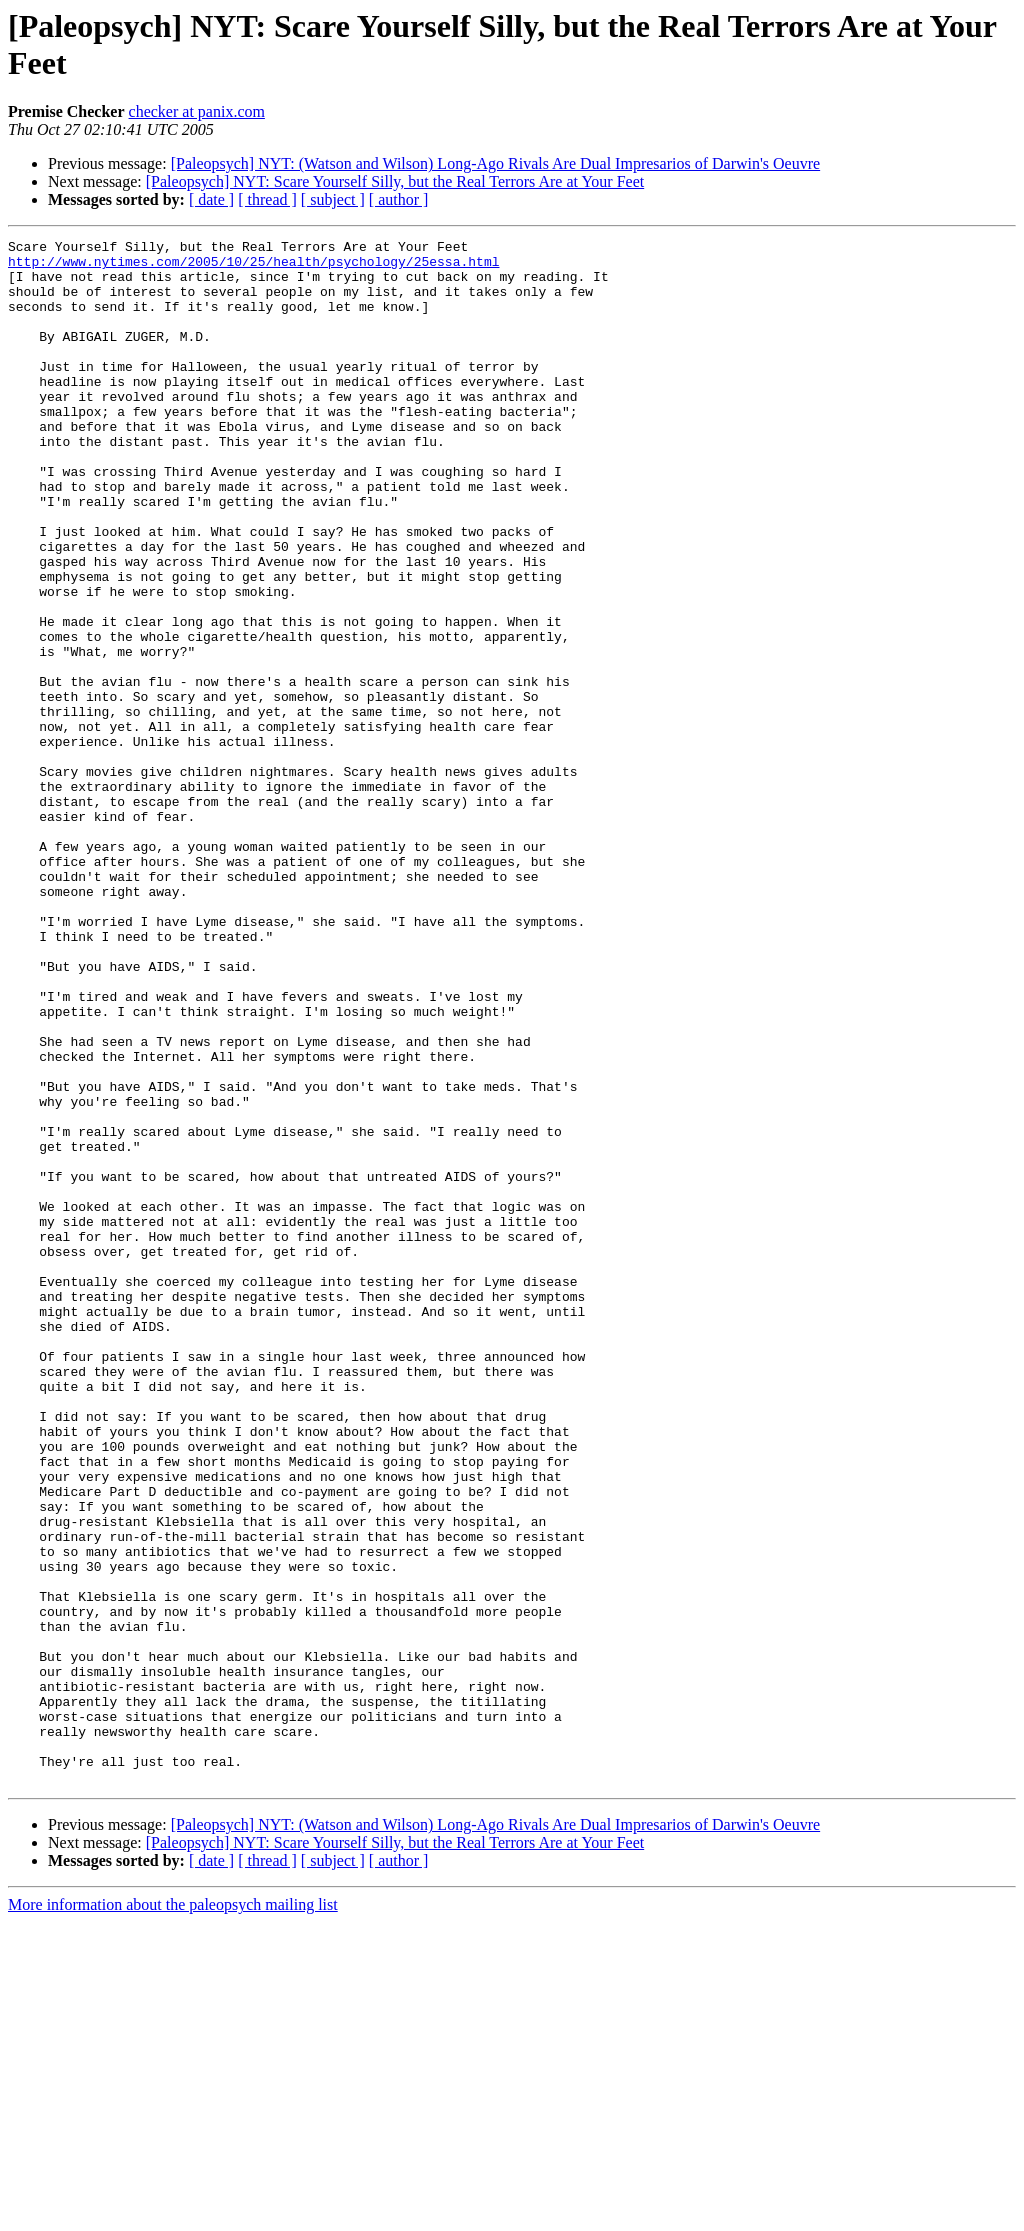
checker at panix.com (197, 111)
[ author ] (399, 199)
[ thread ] (267, 199)
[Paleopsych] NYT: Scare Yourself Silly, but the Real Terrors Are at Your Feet (395, 181)
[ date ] (211, 199)
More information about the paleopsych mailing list (173, 2213)
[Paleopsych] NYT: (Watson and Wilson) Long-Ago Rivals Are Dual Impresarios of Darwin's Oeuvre (496, 163)
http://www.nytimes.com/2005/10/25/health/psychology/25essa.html (253, 267)
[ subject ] (333, 199)
